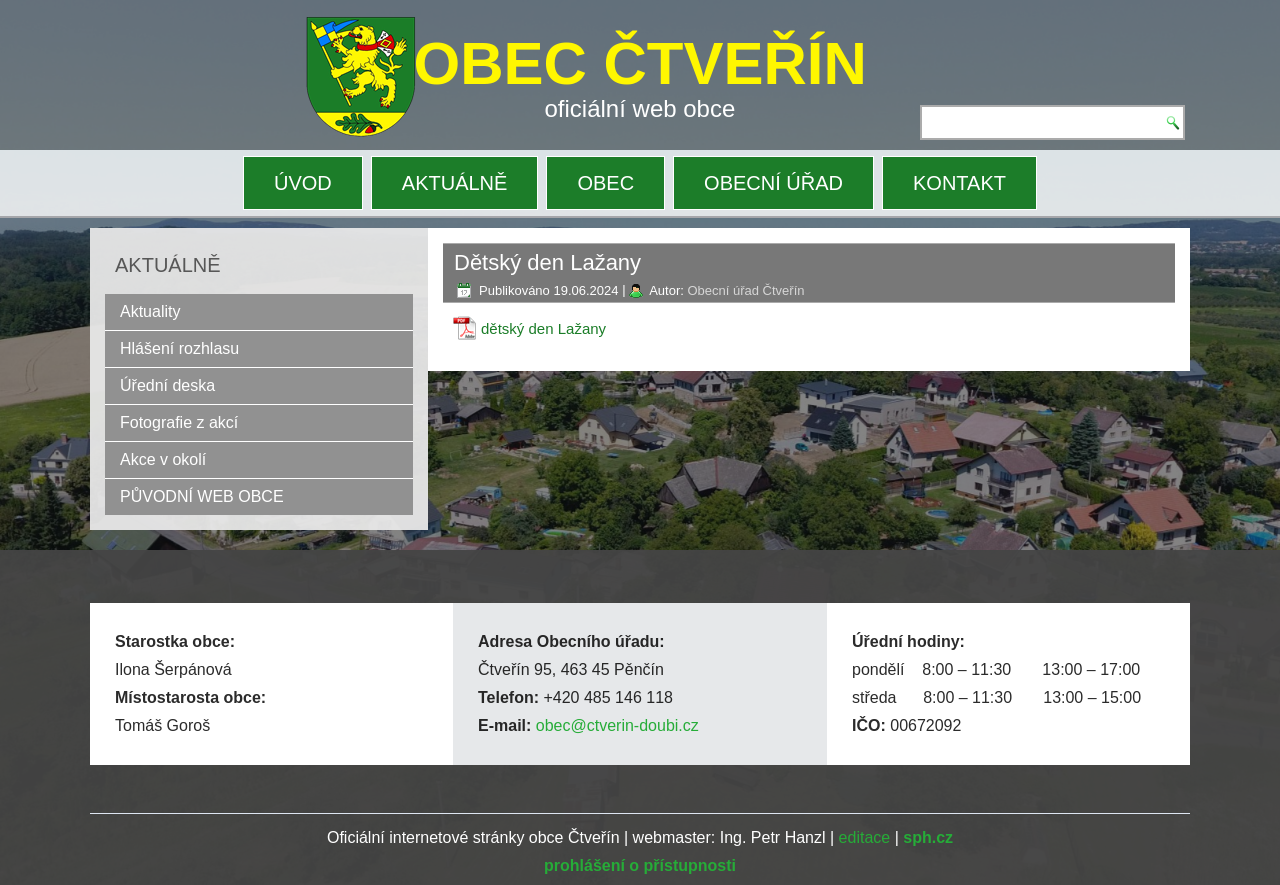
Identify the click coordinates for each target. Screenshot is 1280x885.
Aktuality (150, 311)
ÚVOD (303, 183)
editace (865, 837)
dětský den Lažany (543, 328)
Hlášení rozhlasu (179, 348)
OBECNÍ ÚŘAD (773, 183)
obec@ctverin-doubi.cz (617, 725)
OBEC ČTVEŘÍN (640, 63)
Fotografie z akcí (179, 422)
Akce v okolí (163, 459)
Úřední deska (167, 385)
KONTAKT (959, 183)
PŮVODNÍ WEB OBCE (202, 496)
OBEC (605, 183)
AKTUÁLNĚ (455, 183)
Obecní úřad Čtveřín (745, 290)
